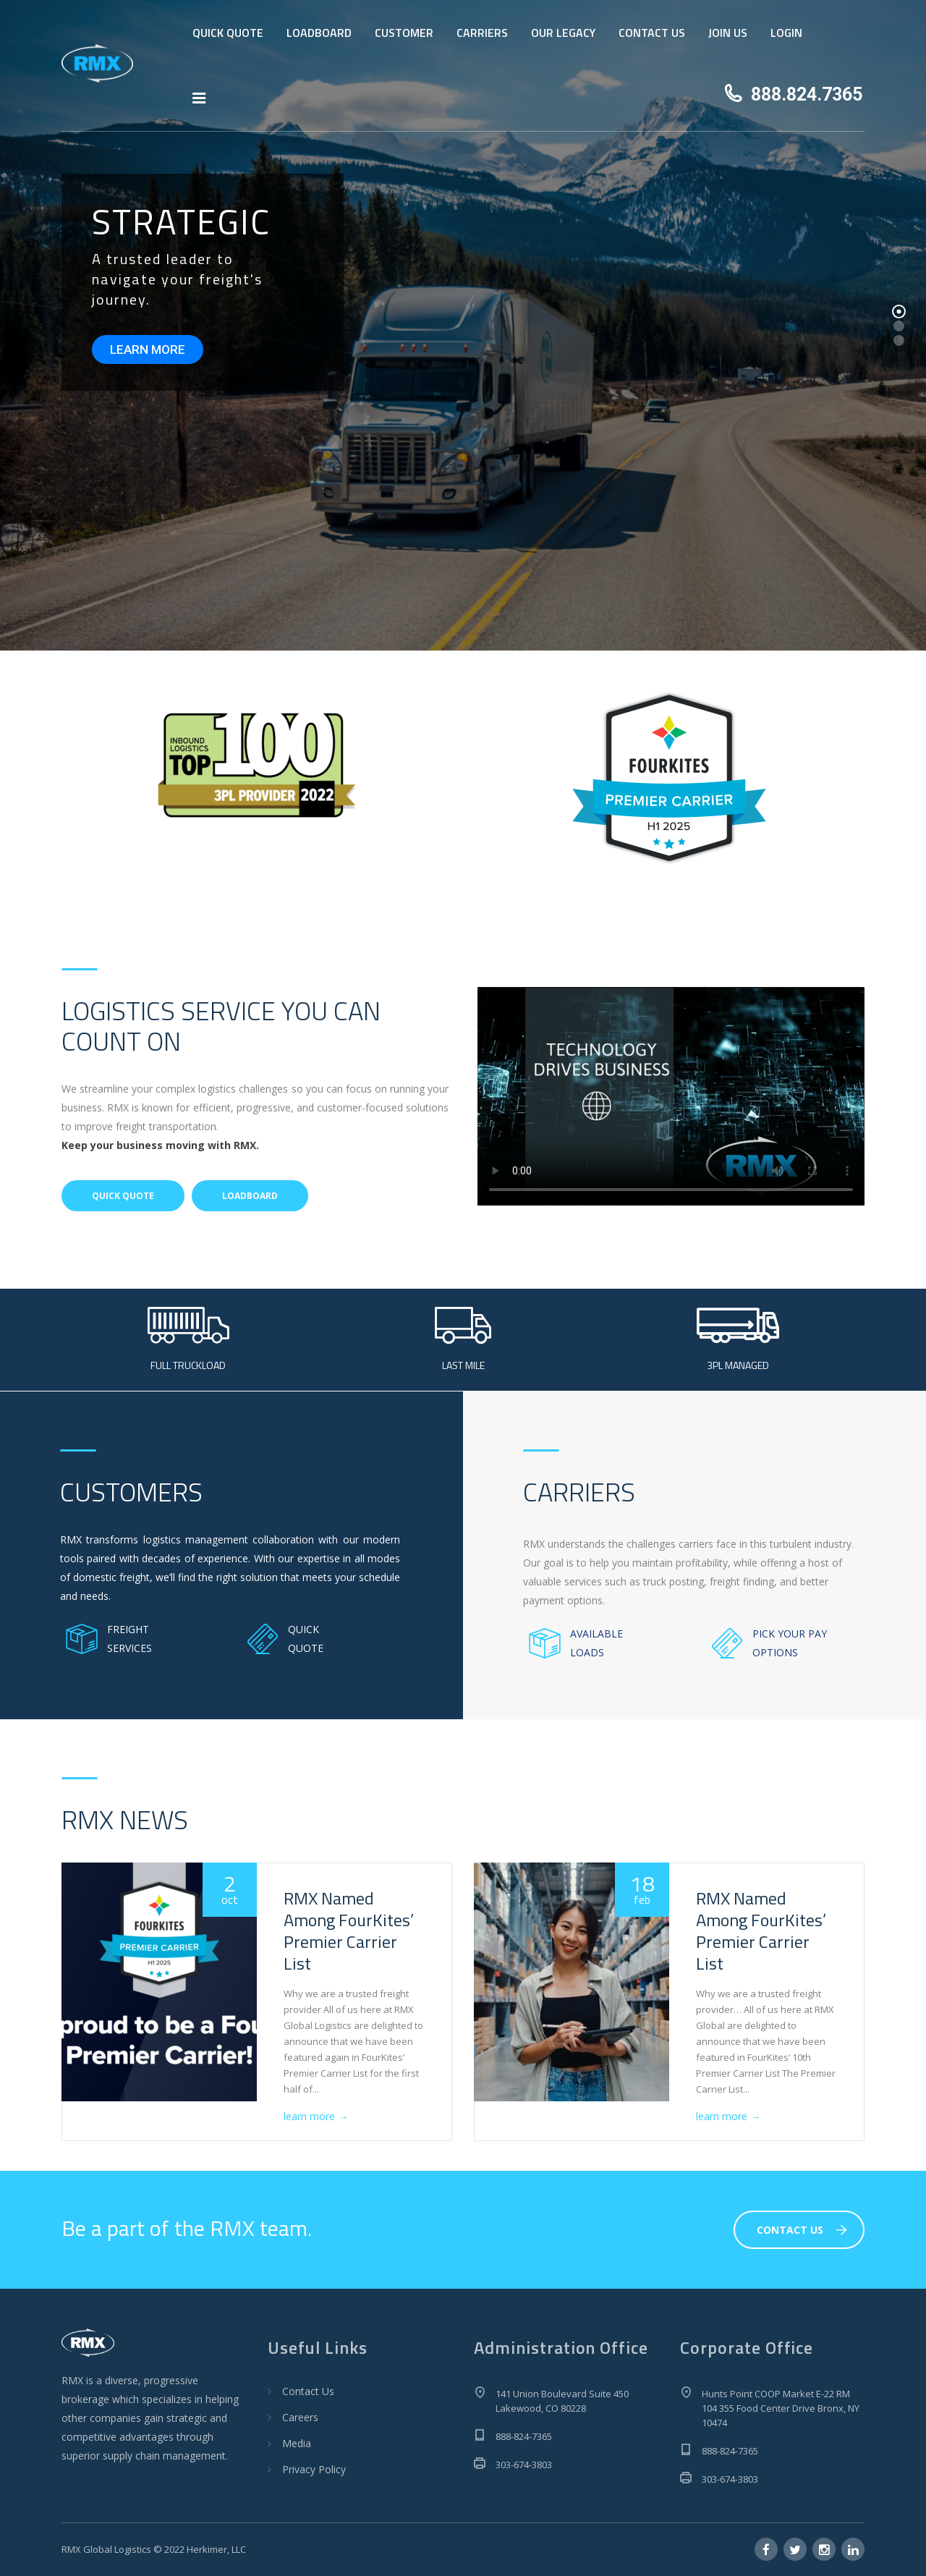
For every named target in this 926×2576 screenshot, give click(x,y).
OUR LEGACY (563, 32)
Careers (300, 2417)
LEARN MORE (147, 349)
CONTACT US (652, 32)
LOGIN (786, 32)
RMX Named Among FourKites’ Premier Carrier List (349, 1930)
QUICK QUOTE (227, 32)
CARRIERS (482, 32)
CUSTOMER (404, 32)
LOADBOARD (319, 32)
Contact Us (308, 2391)
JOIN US (727, 32)
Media (296, 2443)
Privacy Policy (314, 2469)
